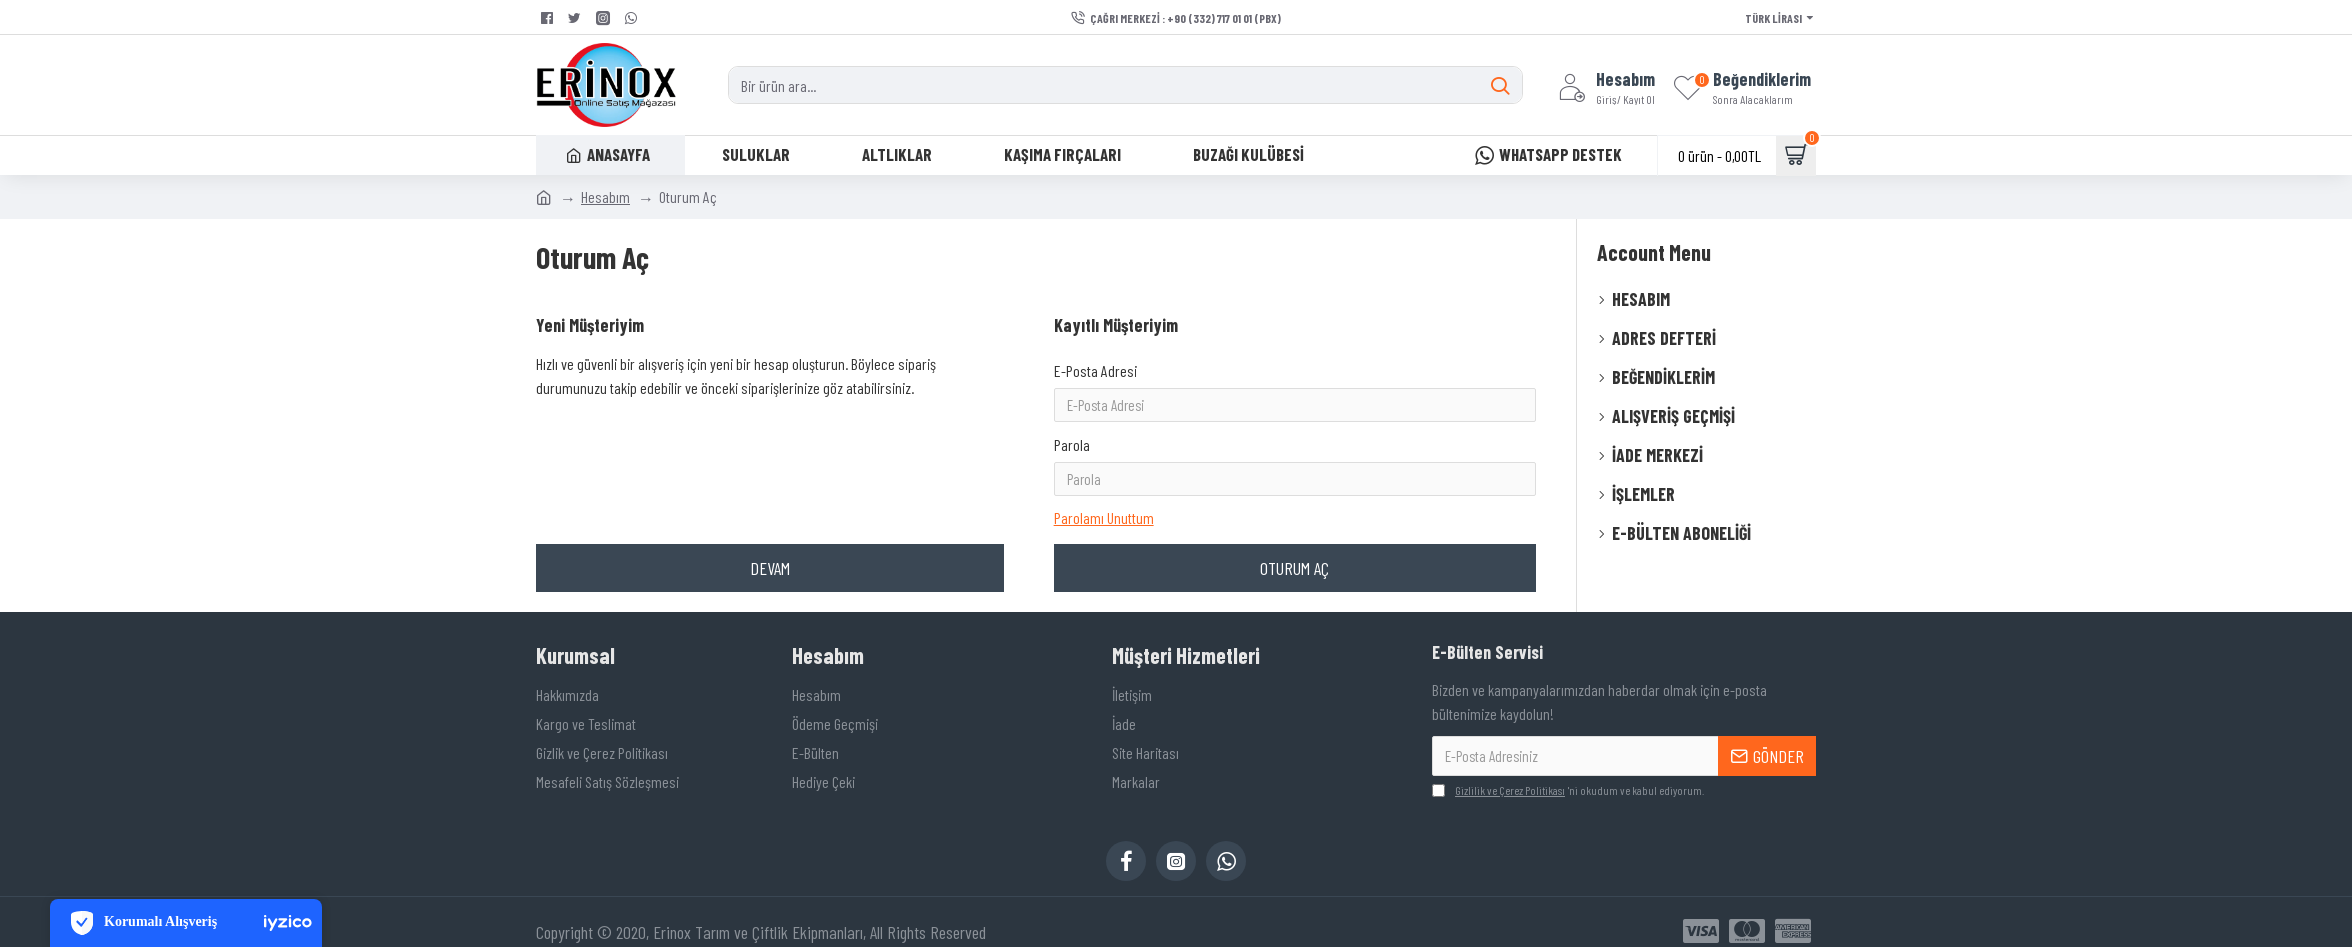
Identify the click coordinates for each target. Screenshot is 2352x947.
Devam (770, 512)
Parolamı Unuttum (1104, 457)
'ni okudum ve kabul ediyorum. (1568, 772)
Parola (1072, 416)
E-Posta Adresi (1095, 370)
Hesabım (605, 196)
